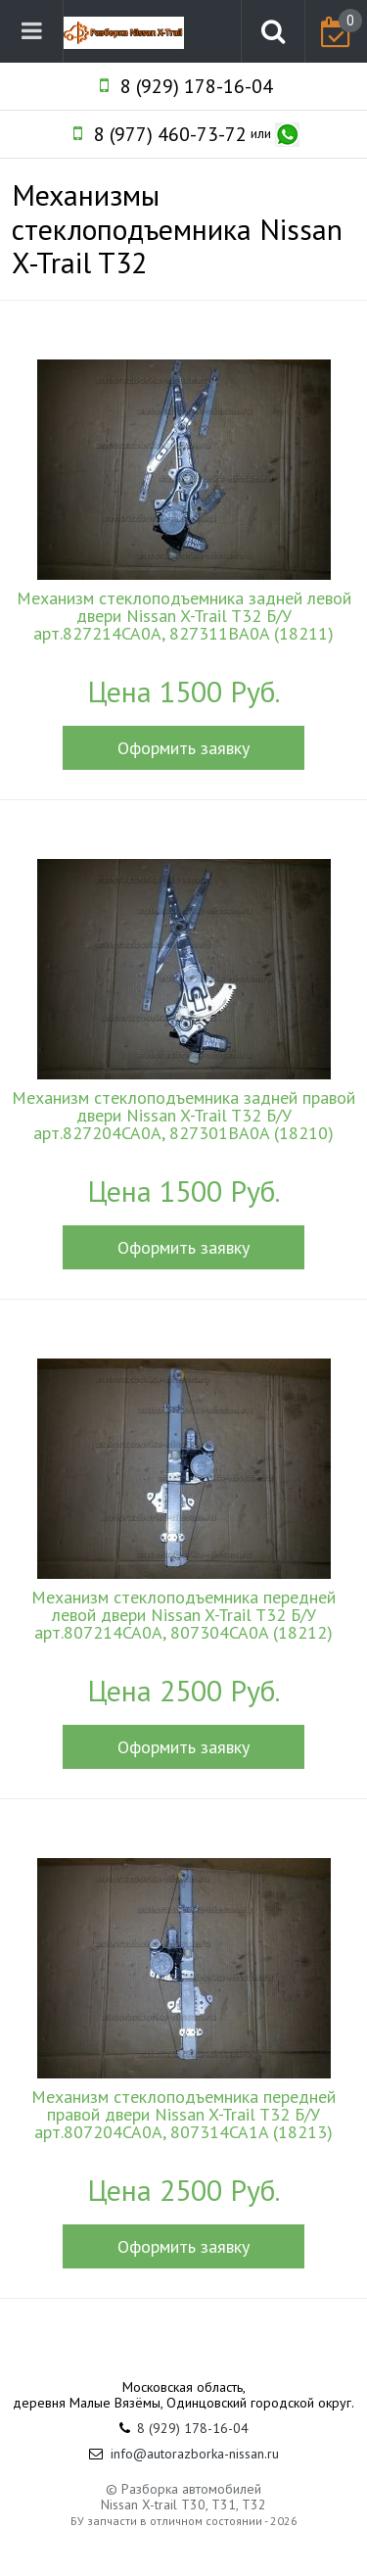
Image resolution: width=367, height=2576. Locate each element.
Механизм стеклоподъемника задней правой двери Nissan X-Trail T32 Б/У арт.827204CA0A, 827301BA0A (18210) (183, 1115)
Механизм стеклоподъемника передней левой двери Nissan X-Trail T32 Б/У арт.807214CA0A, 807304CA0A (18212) (183, 1615)
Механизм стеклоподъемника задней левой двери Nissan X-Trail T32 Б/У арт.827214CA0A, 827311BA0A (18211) (184, 616)
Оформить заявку (183, 748)
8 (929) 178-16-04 (196, 86)
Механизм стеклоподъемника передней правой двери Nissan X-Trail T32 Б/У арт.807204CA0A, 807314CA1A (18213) (183, 2114)
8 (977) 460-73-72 (170, 134)
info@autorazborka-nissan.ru (195, 2453)
